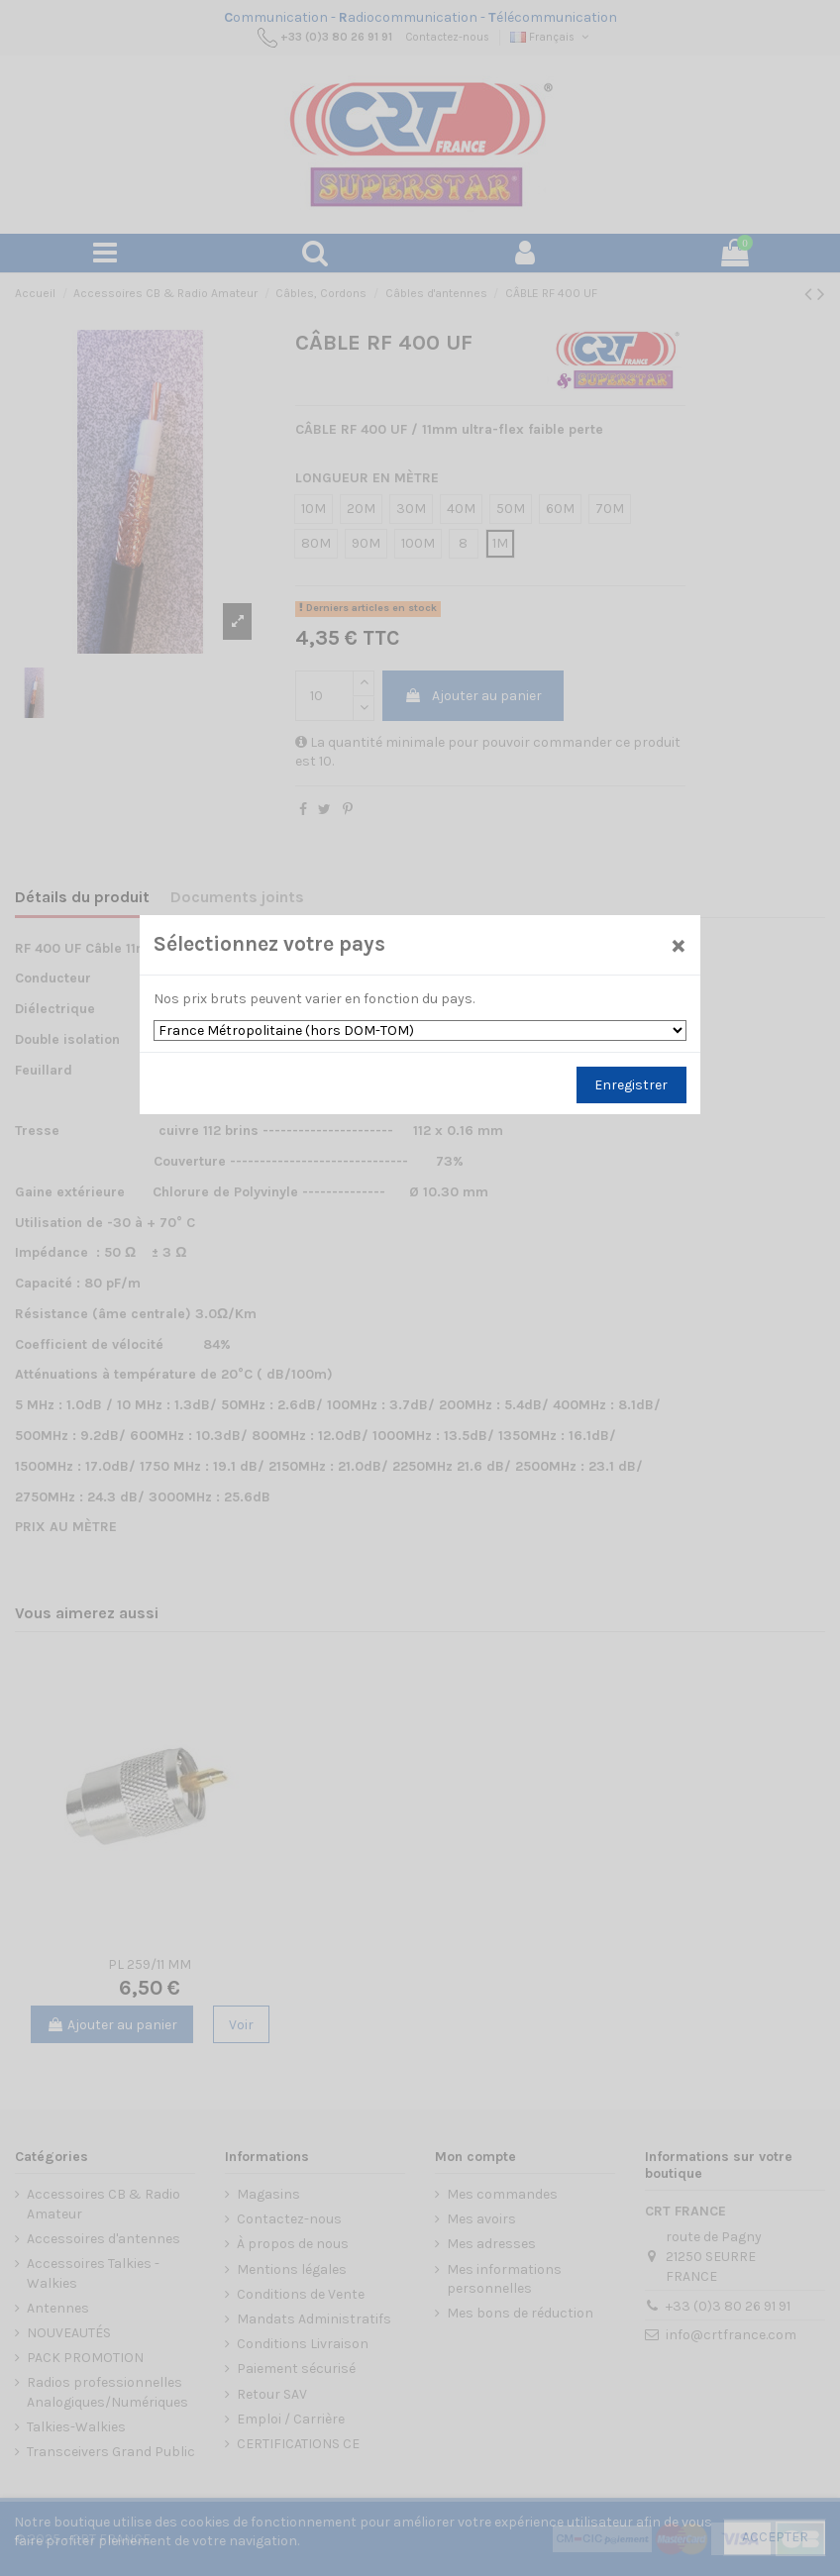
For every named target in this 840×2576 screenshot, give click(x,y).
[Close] (678, 944)
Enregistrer (631, 1085)
